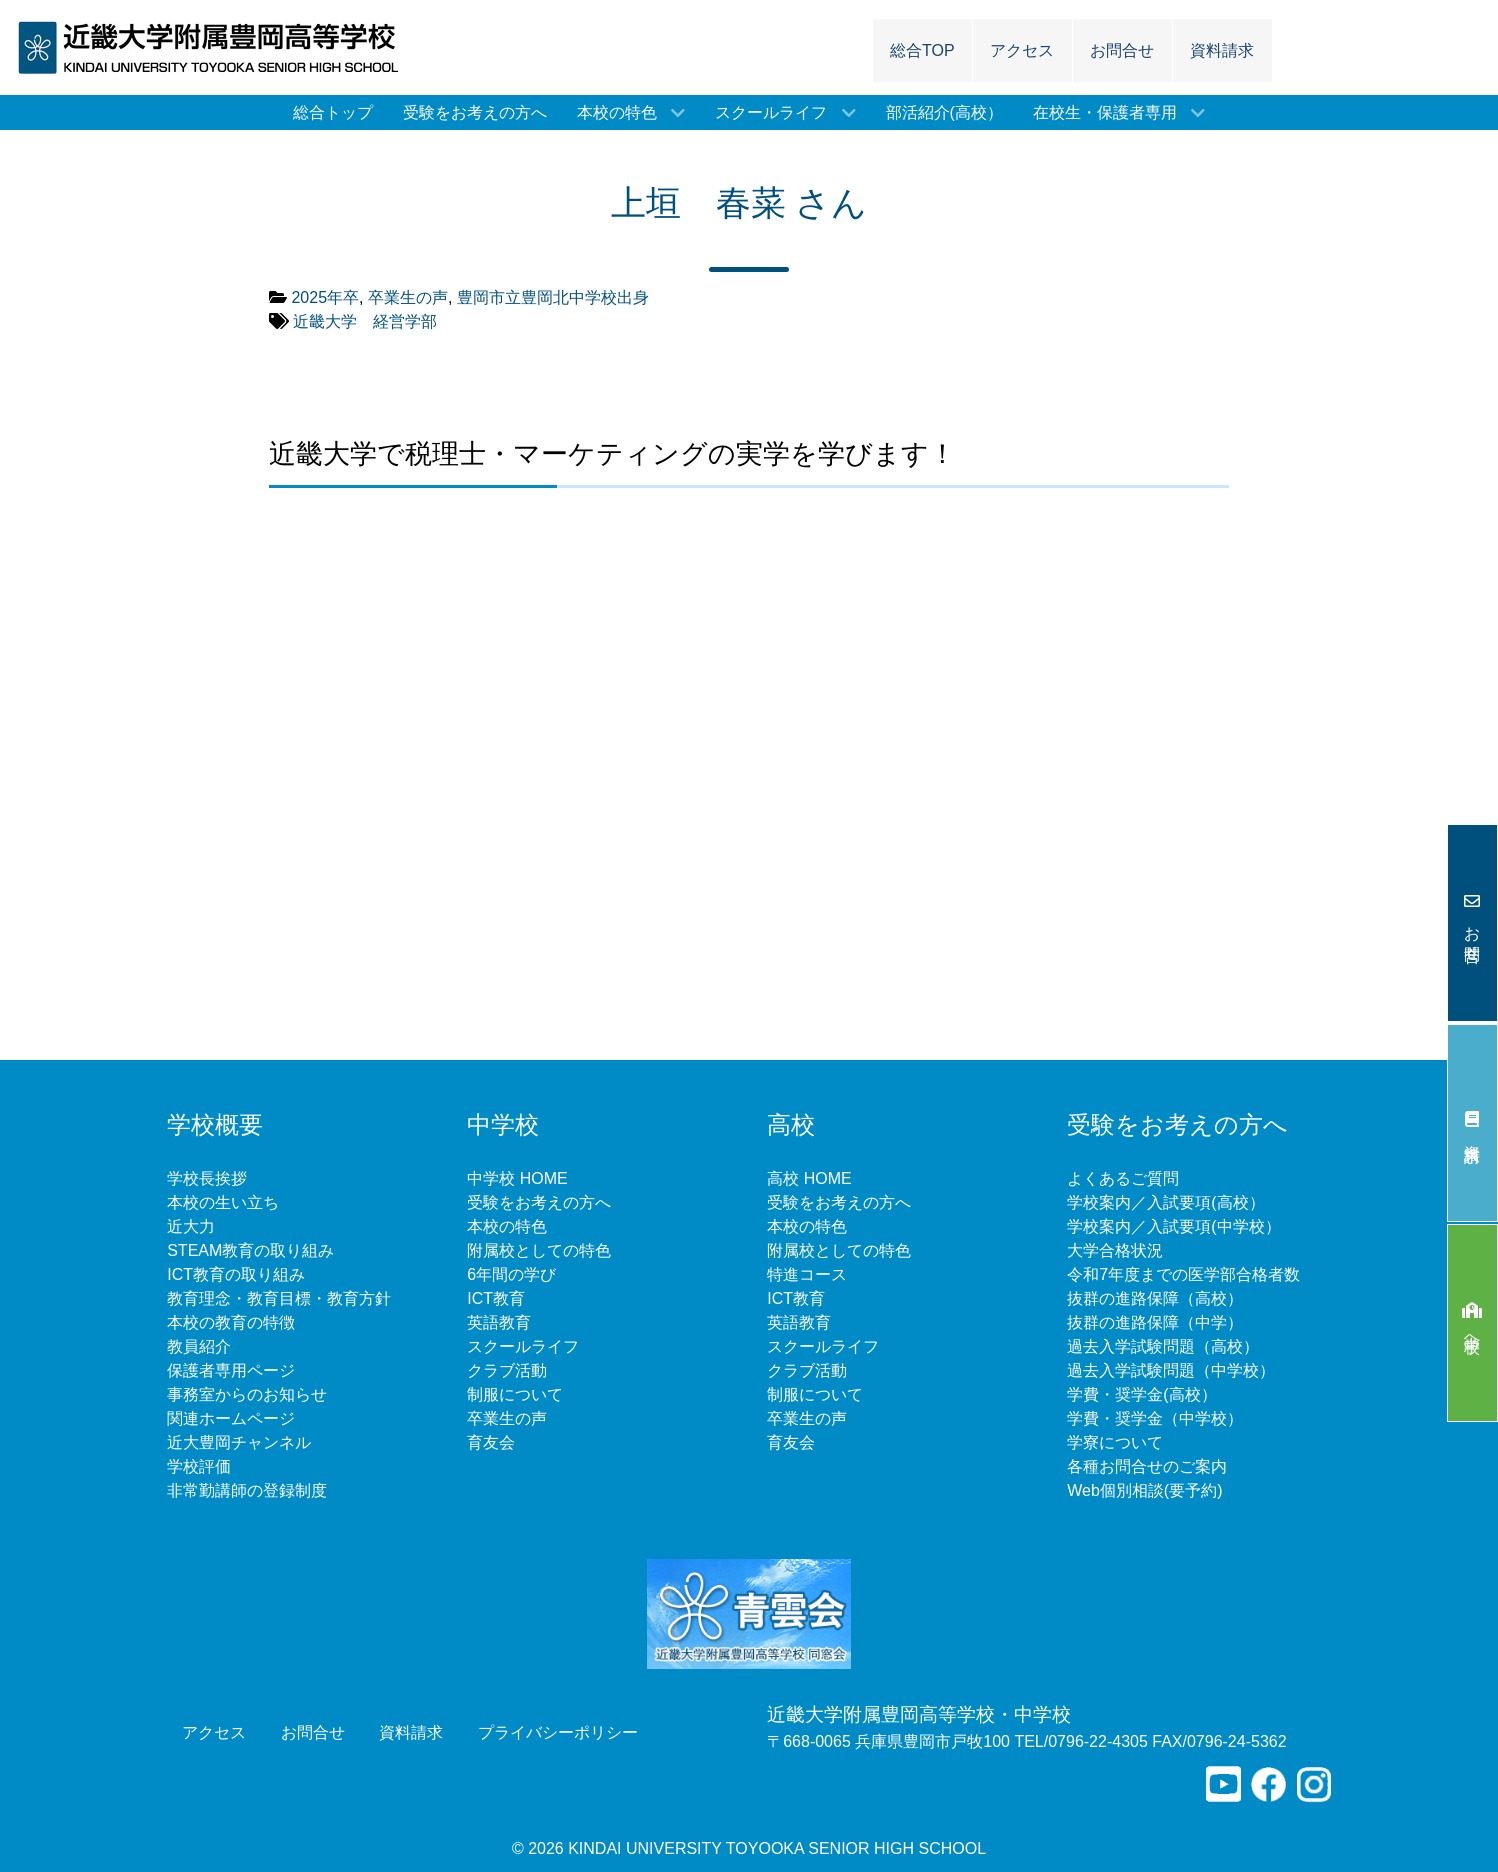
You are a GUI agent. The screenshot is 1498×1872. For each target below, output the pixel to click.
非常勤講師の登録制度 (247, 1490)
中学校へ (1472, 1323)
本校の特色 (507, 1226)
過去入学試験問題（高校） (1163, 1346)
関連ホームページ (231, 1418)
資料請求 (1472, 1123)
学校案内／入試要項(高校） (1165, 1202)
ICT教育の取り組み (236, 1274)
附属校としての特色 (539, 1250)
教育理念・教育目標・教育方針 (279, 1298)
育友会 (491, 1442)
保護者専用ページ (231, 1370)
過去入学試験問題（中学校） (1171, 1370)
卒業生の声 (507, 1418)
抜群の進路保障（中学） (1155, 1322)
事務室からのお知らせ (247, 1394)
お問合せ (1472, 923)
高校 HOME (809, 1178)
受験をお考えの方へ (539, 1202)
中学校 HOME (517, 1178)
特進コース (807, 1274)
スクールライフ (523, 1346)
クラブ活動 (507, 1370)
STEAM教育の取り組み (250, 1250)
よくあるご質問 (1123, 1178)
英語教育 (499, 1322)
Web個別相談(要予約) (1144, 1490)
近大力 (191, 1226)
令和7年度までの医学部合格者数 (1183, 1274)
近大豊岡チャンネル (239, 1442)
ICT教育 (496, 1298)
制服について (515, 1394)
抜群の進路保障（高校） (1155, 1298)
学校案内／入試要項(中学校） (1173, 1226)
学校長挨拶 (207, 1178)
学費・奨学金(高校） (1141, 1394)
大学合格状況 (1115, 1250)
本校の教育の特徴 (231, 1322)
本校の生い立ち (223, 1202)
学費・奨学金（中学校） (1155, 1418)
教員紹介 (199, 1346)
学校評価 (199, 1466)
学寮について (1115, 1442)
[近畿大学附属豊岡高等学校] (217, 46)
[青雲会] (749, 1612)
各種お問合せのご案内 (1147, 1466)
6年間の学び (511, 1274)
